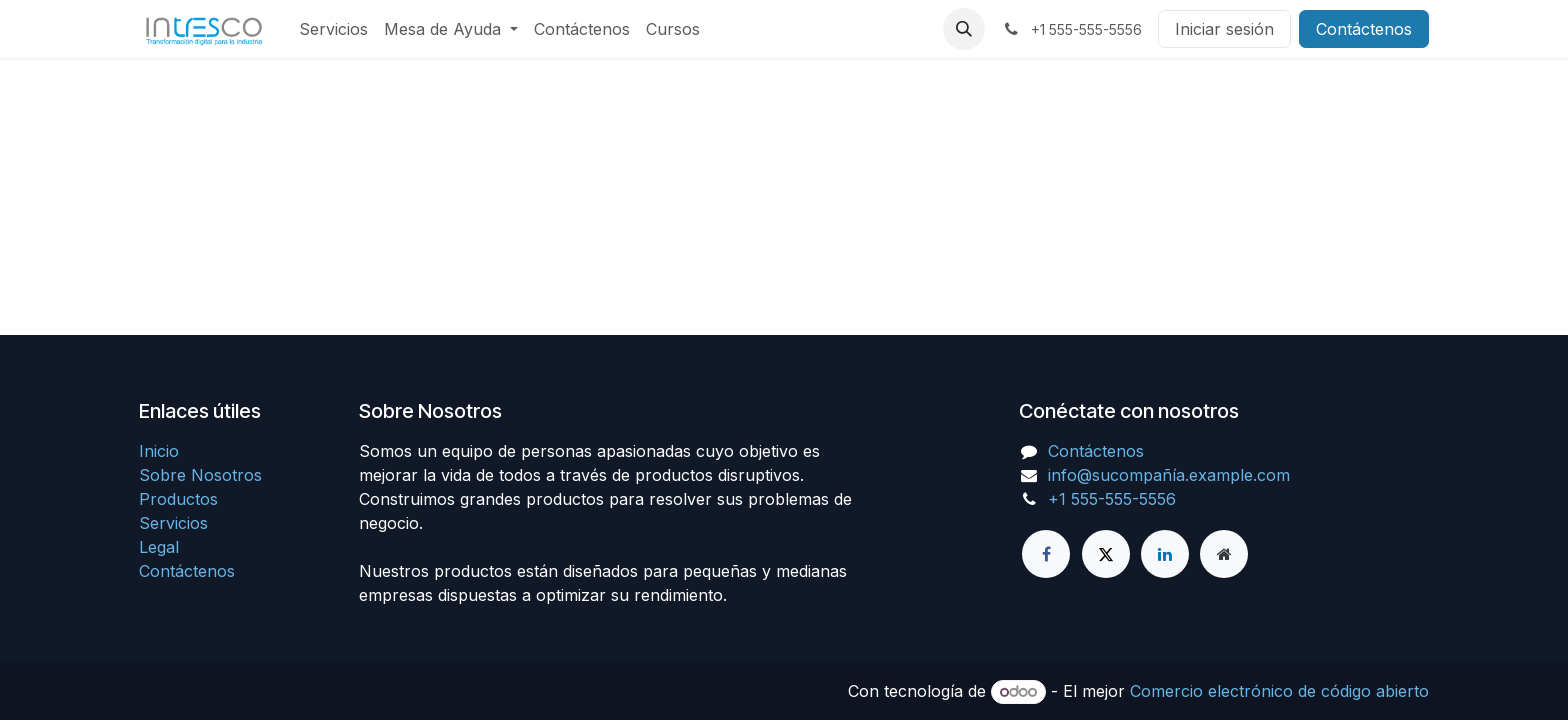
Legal (159, 547)
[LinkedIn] (1165, 554)
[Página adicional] (1224, 554)
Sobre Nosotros (200, 475)
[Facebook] (1046, 554)
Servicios (173, 523)
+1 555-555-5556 (1112, 499)
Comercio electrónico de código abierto (1279, 691)
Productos (178, 499)
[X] (1106, 554)
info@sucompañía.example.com (1169, 475)
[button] (964, 29)
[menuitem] (333, 29)
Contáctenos (1364, 29)
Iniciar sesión (1224, 29)
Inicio (159, 451)
